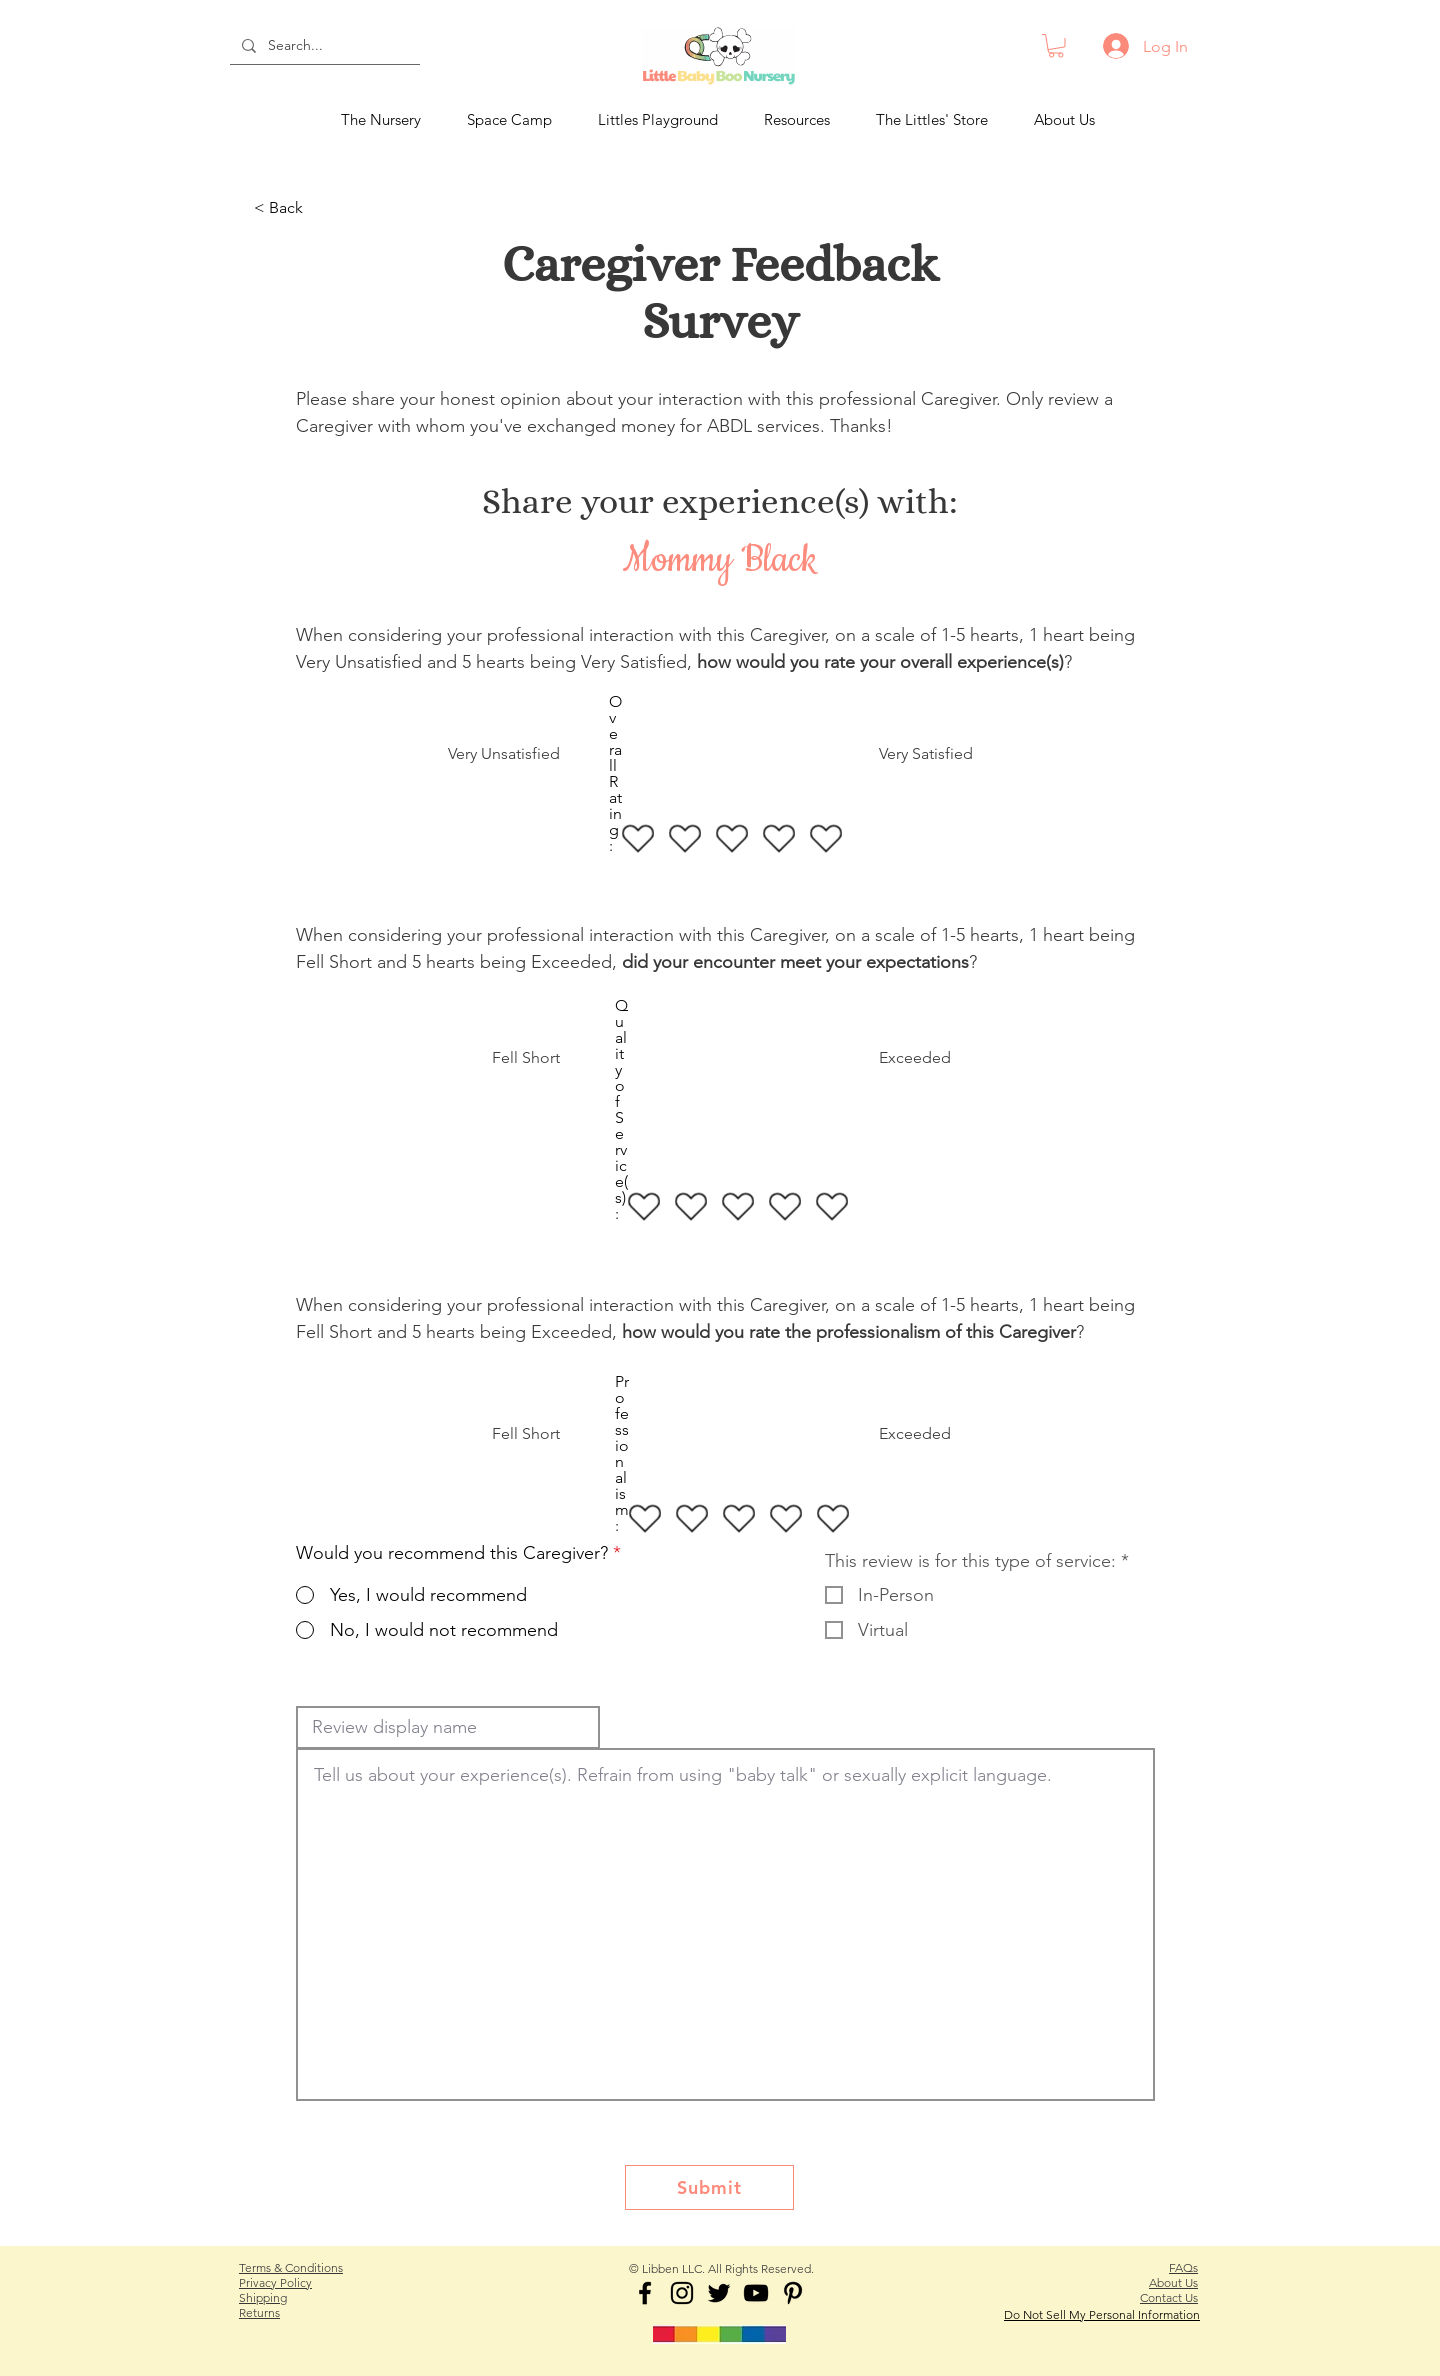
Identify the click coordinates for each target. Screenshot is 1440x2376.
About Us (1173, 2282)
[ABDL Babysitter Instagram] (682, 2293)
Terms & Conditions (291, 2267)
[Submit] (709, 2187)
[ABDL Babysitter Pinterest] (793, 2293)
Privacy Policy (275, 2282)
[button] (1056, 46)
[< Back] (320, 209)
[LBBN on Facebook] (645, 2293)
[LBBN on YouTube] (756, 2293)
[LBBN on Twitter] (719, 2293)
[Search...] (323, 46)
